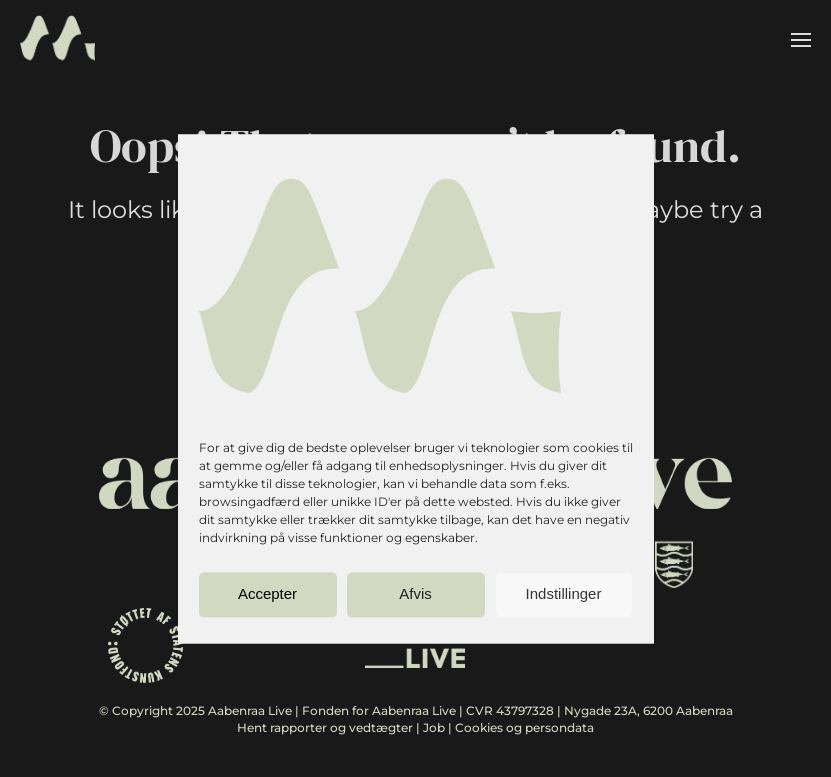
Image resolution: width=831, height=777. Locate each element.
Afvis (415, 594)
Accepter (267, 594)
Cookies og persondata (524, 727)
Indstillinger (564, 594)
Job (434, 727)
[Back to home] (57, 40)
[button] (801, 40)
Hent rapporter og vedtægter (325, 727)
